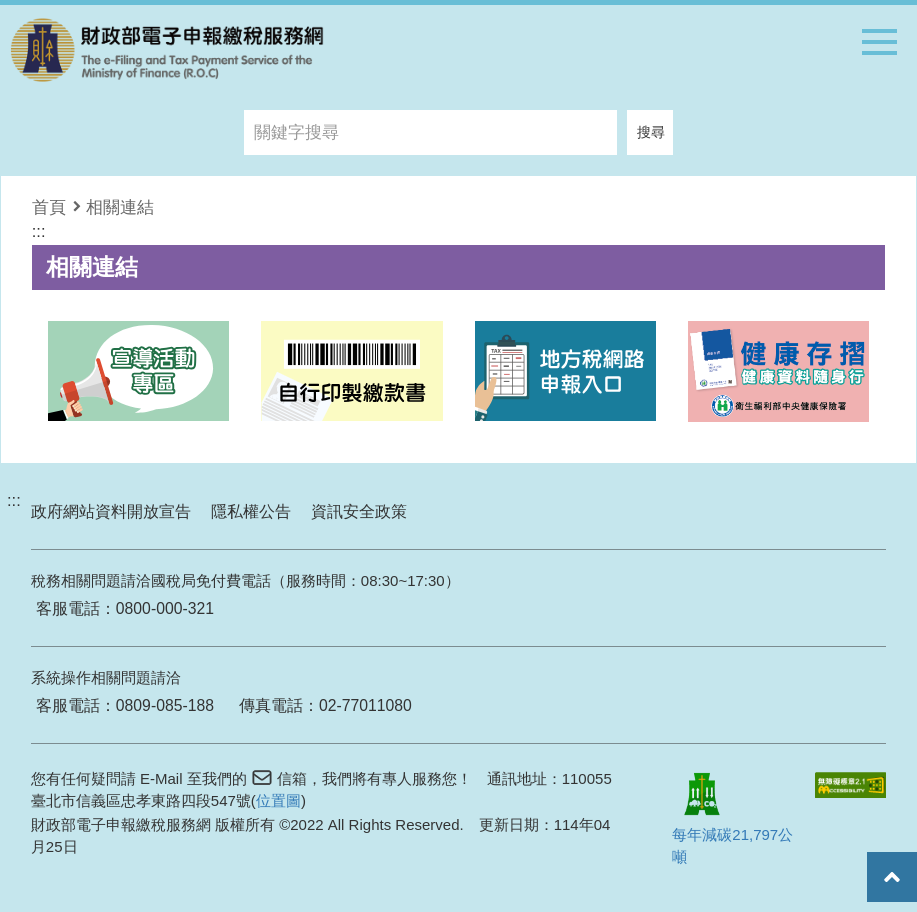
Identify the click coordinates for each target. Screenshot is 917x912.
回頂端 (892, 877)
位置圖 (278, 800)
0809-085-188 (165, 705)
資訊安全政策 (359, 511)
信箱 (292, 778)
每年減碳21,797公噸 (732, 814)
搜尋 (651, 132)
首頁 (49, 207)
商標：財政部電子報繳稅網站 (167, 50)
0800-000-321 (165, 608)
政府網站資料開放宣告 (111, 511)
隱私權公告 (251, 511)
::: (39, 231)
